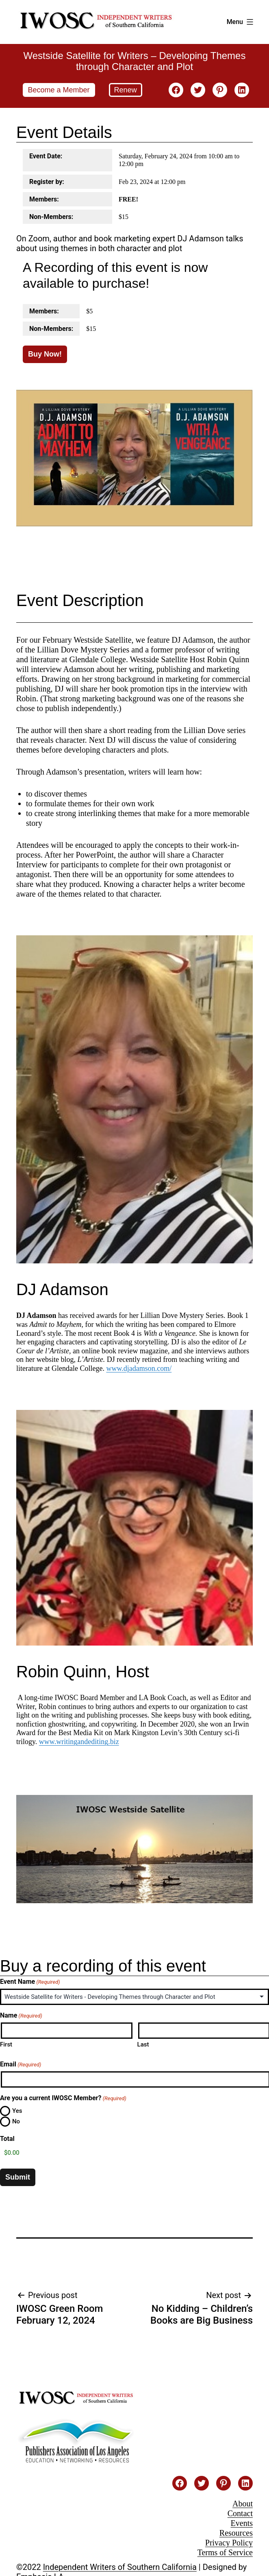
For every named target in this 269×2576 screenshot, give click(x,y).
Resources (236, 2532)
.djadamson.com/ (146, 1368)
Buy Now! (45, 354)
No (16, 2121)
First (6, 2044)
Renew (125, 90)
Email (20, 2064)
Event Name (30, 1981)
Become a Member (59, 90)
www (113, 1368)
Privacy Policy (229, 2542)
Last (143, 2044)
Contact (240, 2513)
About (242, 2503)
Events (242, 2523)
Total (7, 2139)
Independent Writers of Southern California (120, 2567)
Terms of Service (225, 2552)
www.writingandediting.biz (79, 1742)
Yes (17, 2110)
